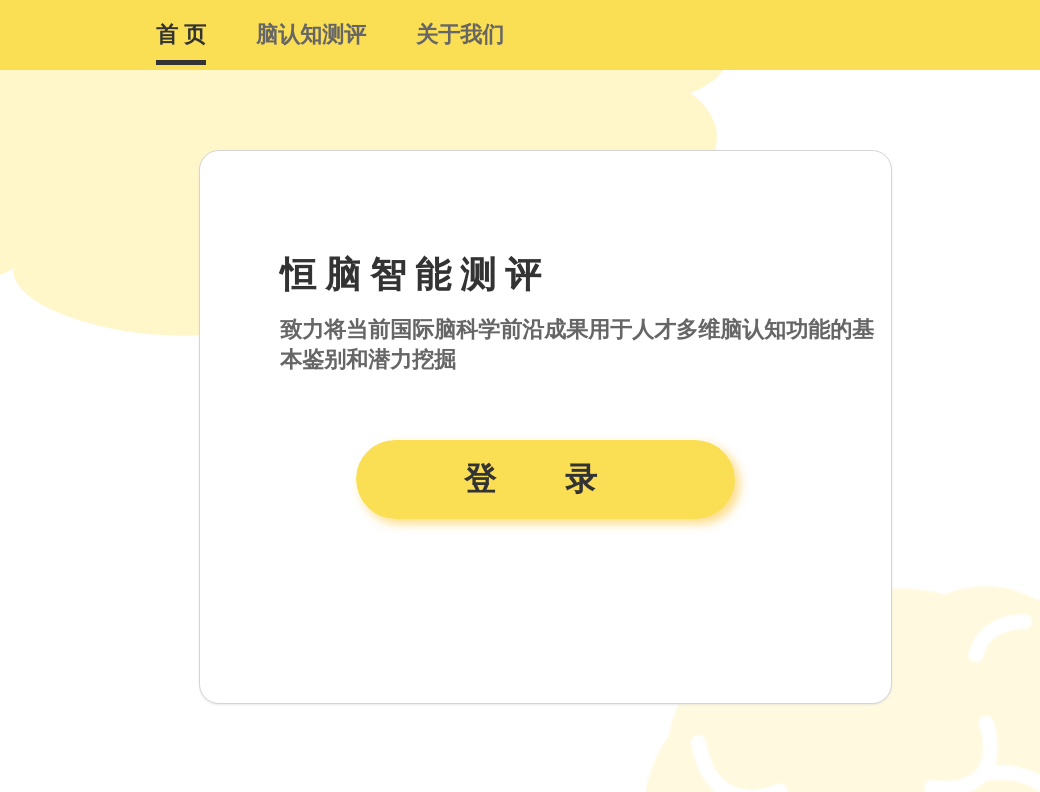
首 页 (181, 34)
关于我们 (460, 34)
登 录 (545, 479)
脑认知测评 (311, 34)
